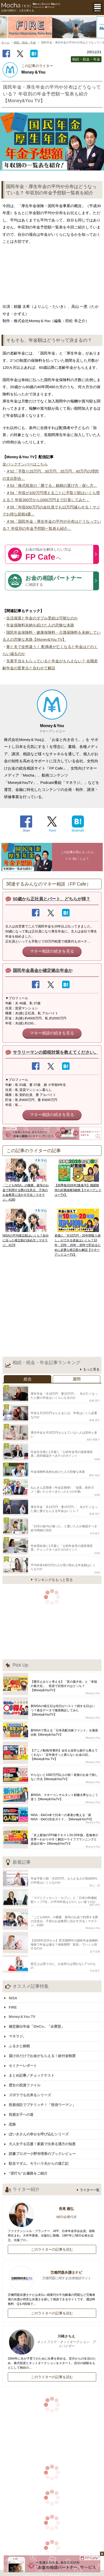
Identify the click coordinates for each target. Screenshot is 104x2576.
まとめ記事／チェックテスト (32, 2077)
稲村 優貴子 (93, 1441)
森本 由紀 (94, 1476)
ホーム (5, 42)
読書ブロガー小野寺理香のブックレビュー (42, 2155)
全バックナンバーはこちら (25, 464)
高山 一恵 (94, 1887)
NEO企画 (63, 2218)
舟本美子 (95, 1535)
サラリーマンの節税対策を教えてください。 (55, 1053)
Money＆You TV (22, 2018)
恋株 (12, 2126)
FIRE (13, 2009)
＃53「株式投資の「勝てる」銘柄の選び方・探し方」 (51, 485)
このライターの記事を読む (52, 2251)
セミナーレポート (23, 2067)
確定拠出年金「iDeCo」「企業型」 (37, 2028)
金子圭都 (95, 1953)
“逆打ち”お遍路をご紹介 (28, 2175)
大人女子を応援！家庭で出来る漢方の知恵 (42, 2145)
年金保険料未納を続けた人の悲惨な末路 (40, 626)
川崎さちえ (52, 2343)
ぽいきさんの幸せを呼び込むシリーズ (39, 2136)
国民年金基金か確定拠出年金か (43, 972)
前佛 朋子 (94, 1402)
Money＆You (93, 1694)
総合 (28, 1380)
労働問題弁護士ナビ (52, 2277)
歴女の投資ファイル (24, 2087)
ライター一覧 (89, 2191)
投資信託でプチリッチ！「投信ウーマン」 (42, 2106)
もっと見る (91, 1371)
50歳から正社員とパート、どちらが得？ (51, 900)
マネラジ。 (17, 2038)
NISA (13, 2000)
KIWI (97, 1460)
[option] (52, 27)
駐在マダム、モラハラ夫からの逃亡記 (39, 2165)
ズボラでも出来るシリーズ (30, 2096)
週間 (77, 1380)
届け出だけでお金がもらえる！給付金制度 (42, 2057)
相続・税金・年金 (25, 42)
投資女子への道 (21, 2116)
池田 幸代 (94, 1906)
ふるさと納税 (19, 2047)
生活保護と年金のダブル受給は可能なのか (42, 619)
